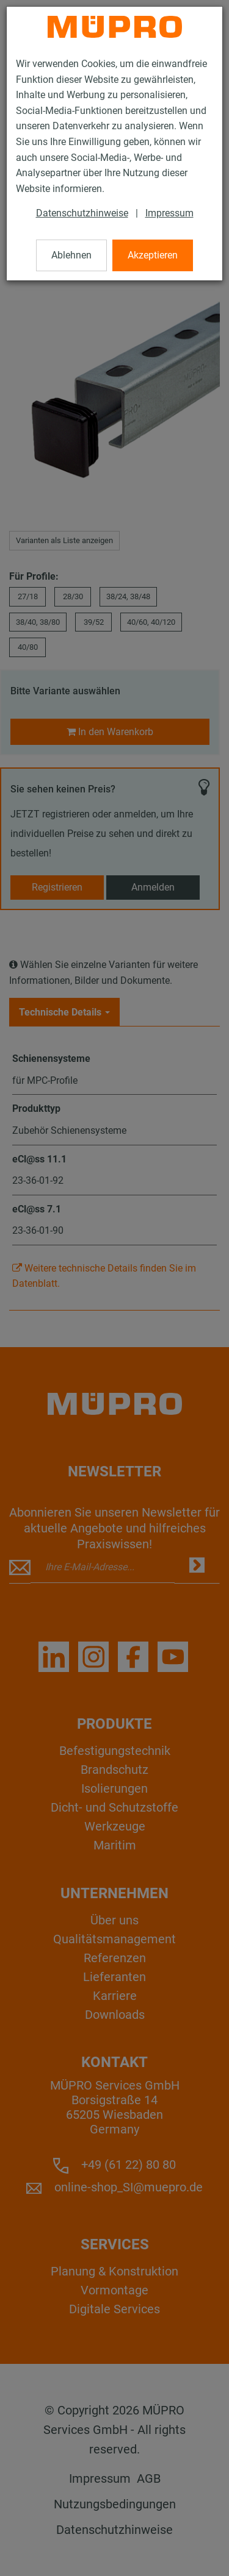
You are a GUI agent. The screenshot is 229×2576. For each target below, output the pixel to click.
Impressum (169, 213)
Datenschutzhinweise (82, 213)
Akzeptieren (153, 255)
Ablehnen (71, 255)
